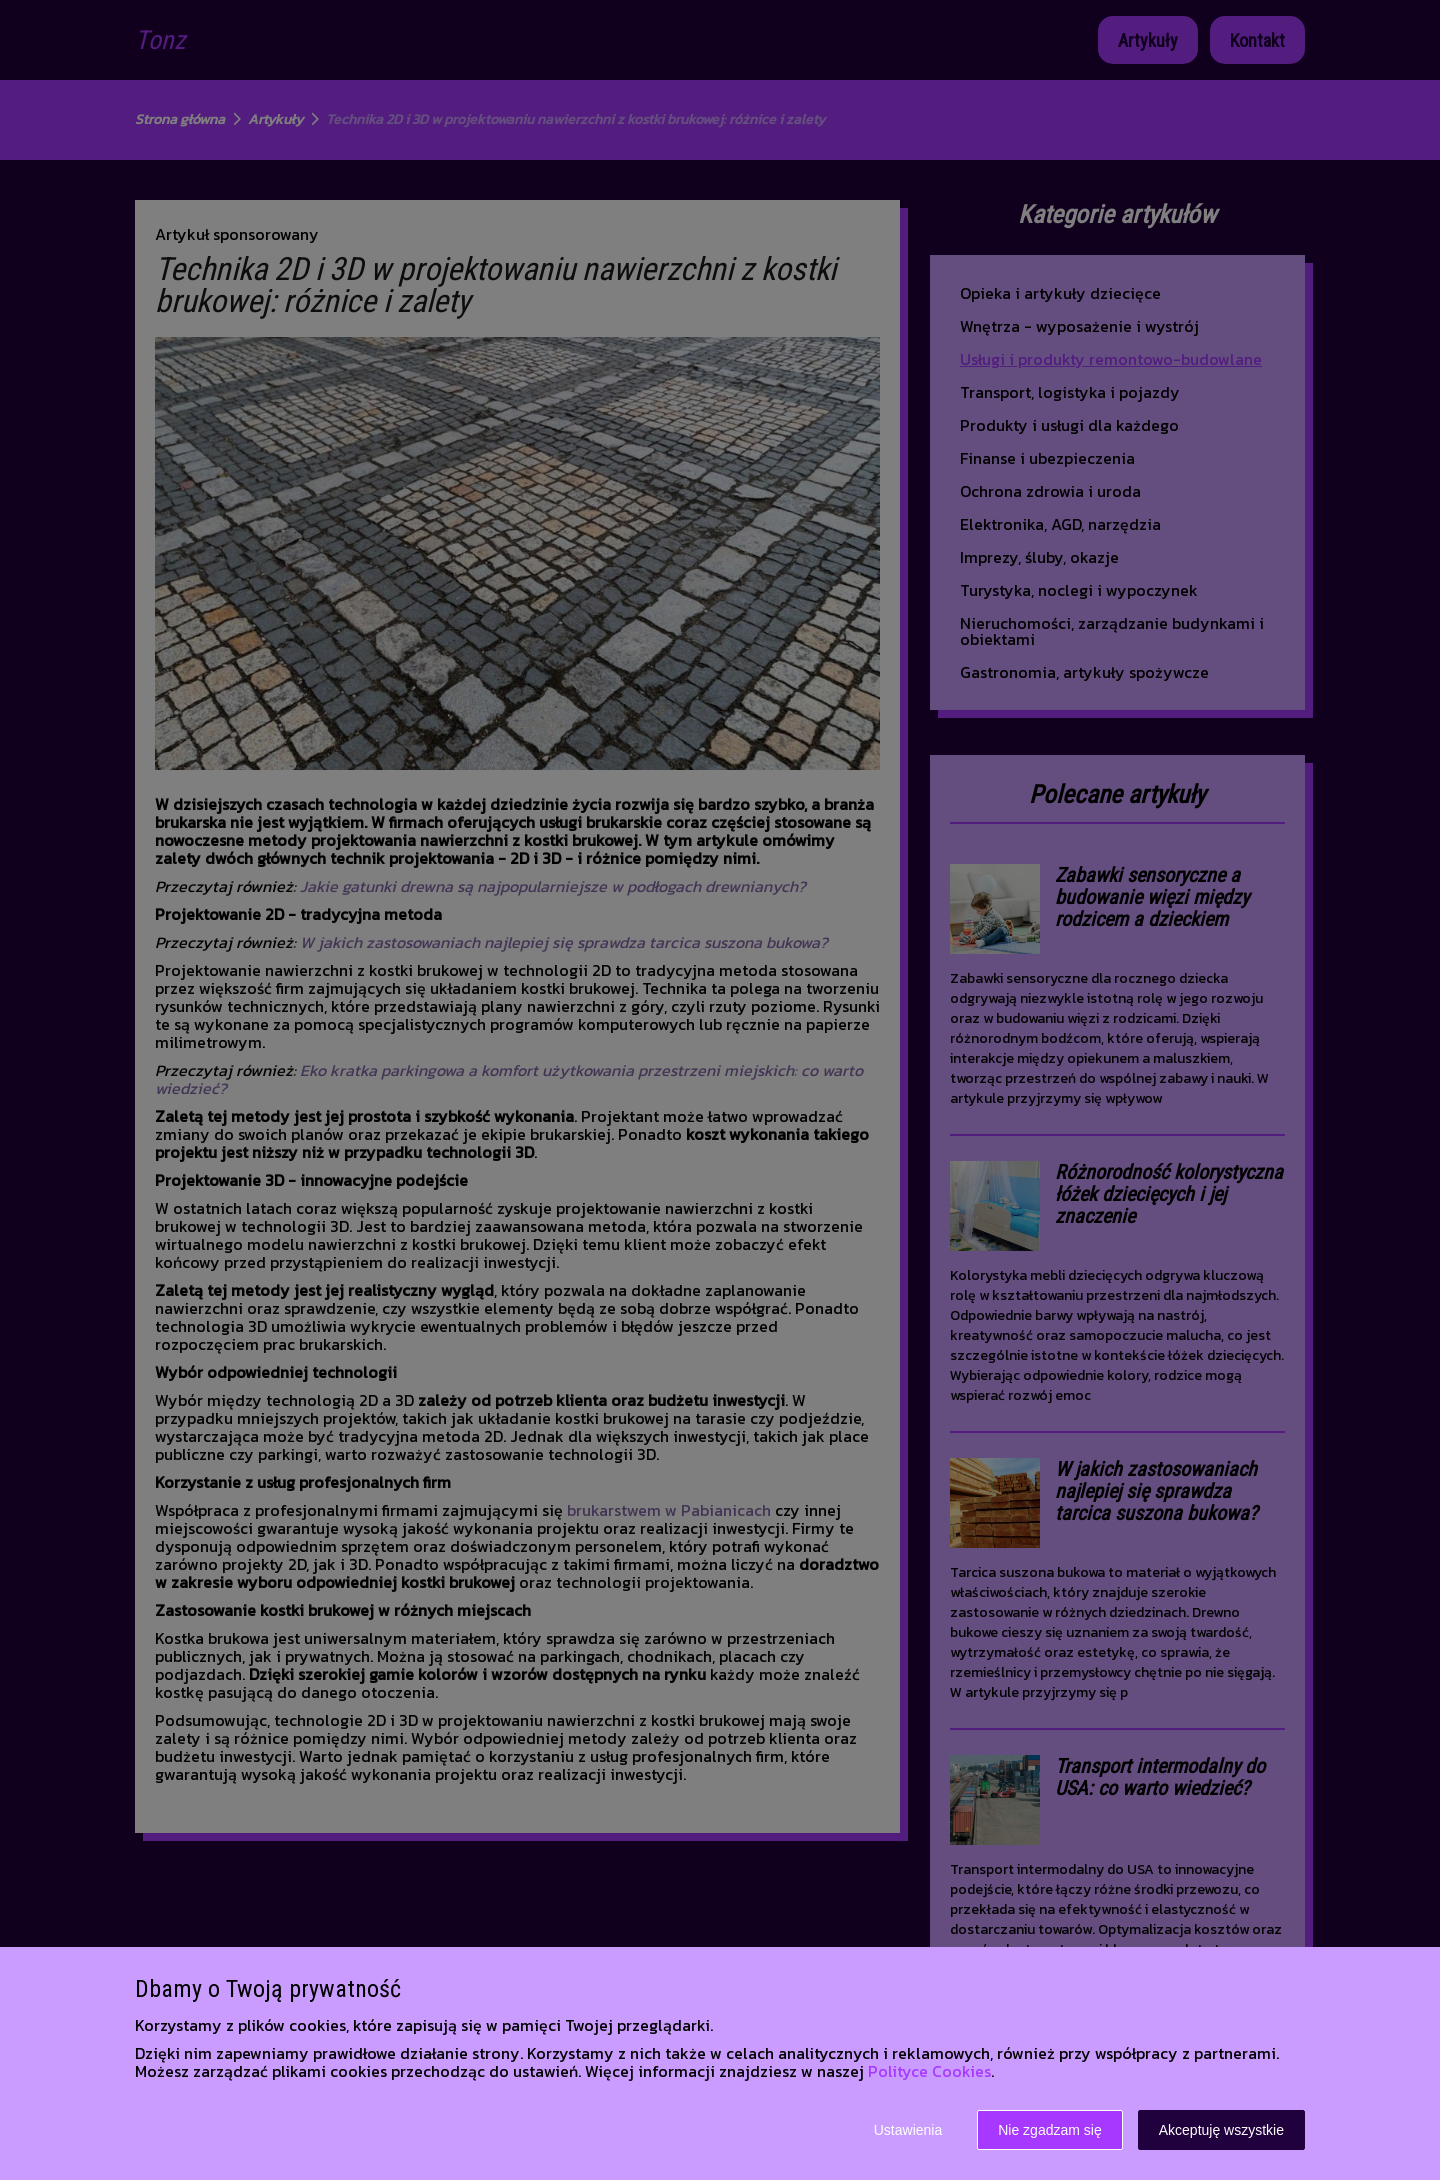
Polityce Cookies (929, 2071)
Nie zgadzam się (1050, 2130)
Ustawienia (908, 2130)
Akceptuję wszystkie (1221, 2130)
